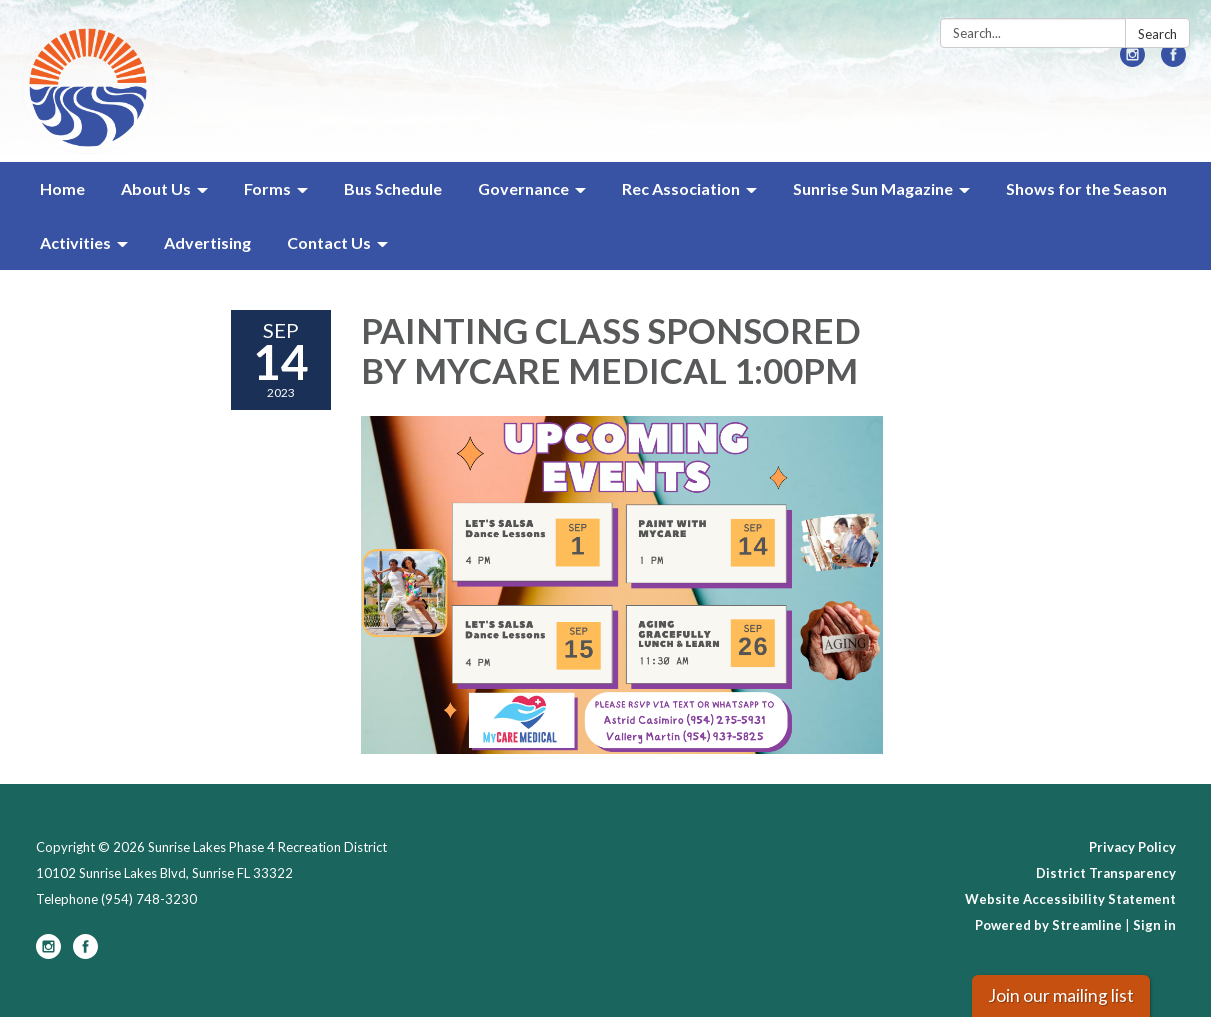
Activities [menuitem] (75, 242)
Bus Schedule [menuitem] (393, 188)
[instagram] (1132, 60)
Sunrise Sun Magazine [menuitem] (873, 188)
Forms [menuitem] (267, 188)
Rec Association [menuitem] (681, 188)
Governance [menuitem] (523, 188)
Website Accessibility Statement (1070, 899)
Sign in (1154, 925)
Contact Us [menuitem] (329, 242)
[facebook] (1173, 60)
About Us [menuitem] (156, 188)
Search (1157, 34)
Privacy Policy (1132, 847)
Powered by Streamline (1048, 925)
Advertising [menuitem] (207, 242)
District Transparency (1106, 873)
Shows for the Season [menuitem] (1086, 188)
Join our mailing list (1061, 995)
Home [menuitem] (62, 188)
